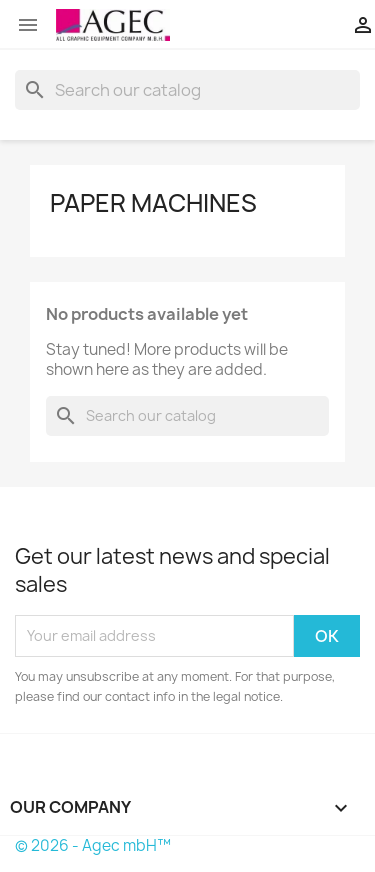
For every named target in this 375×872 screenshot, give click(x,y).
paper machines (153, 203)
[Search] (187, 90)
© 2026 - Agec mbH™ (93, 845)
